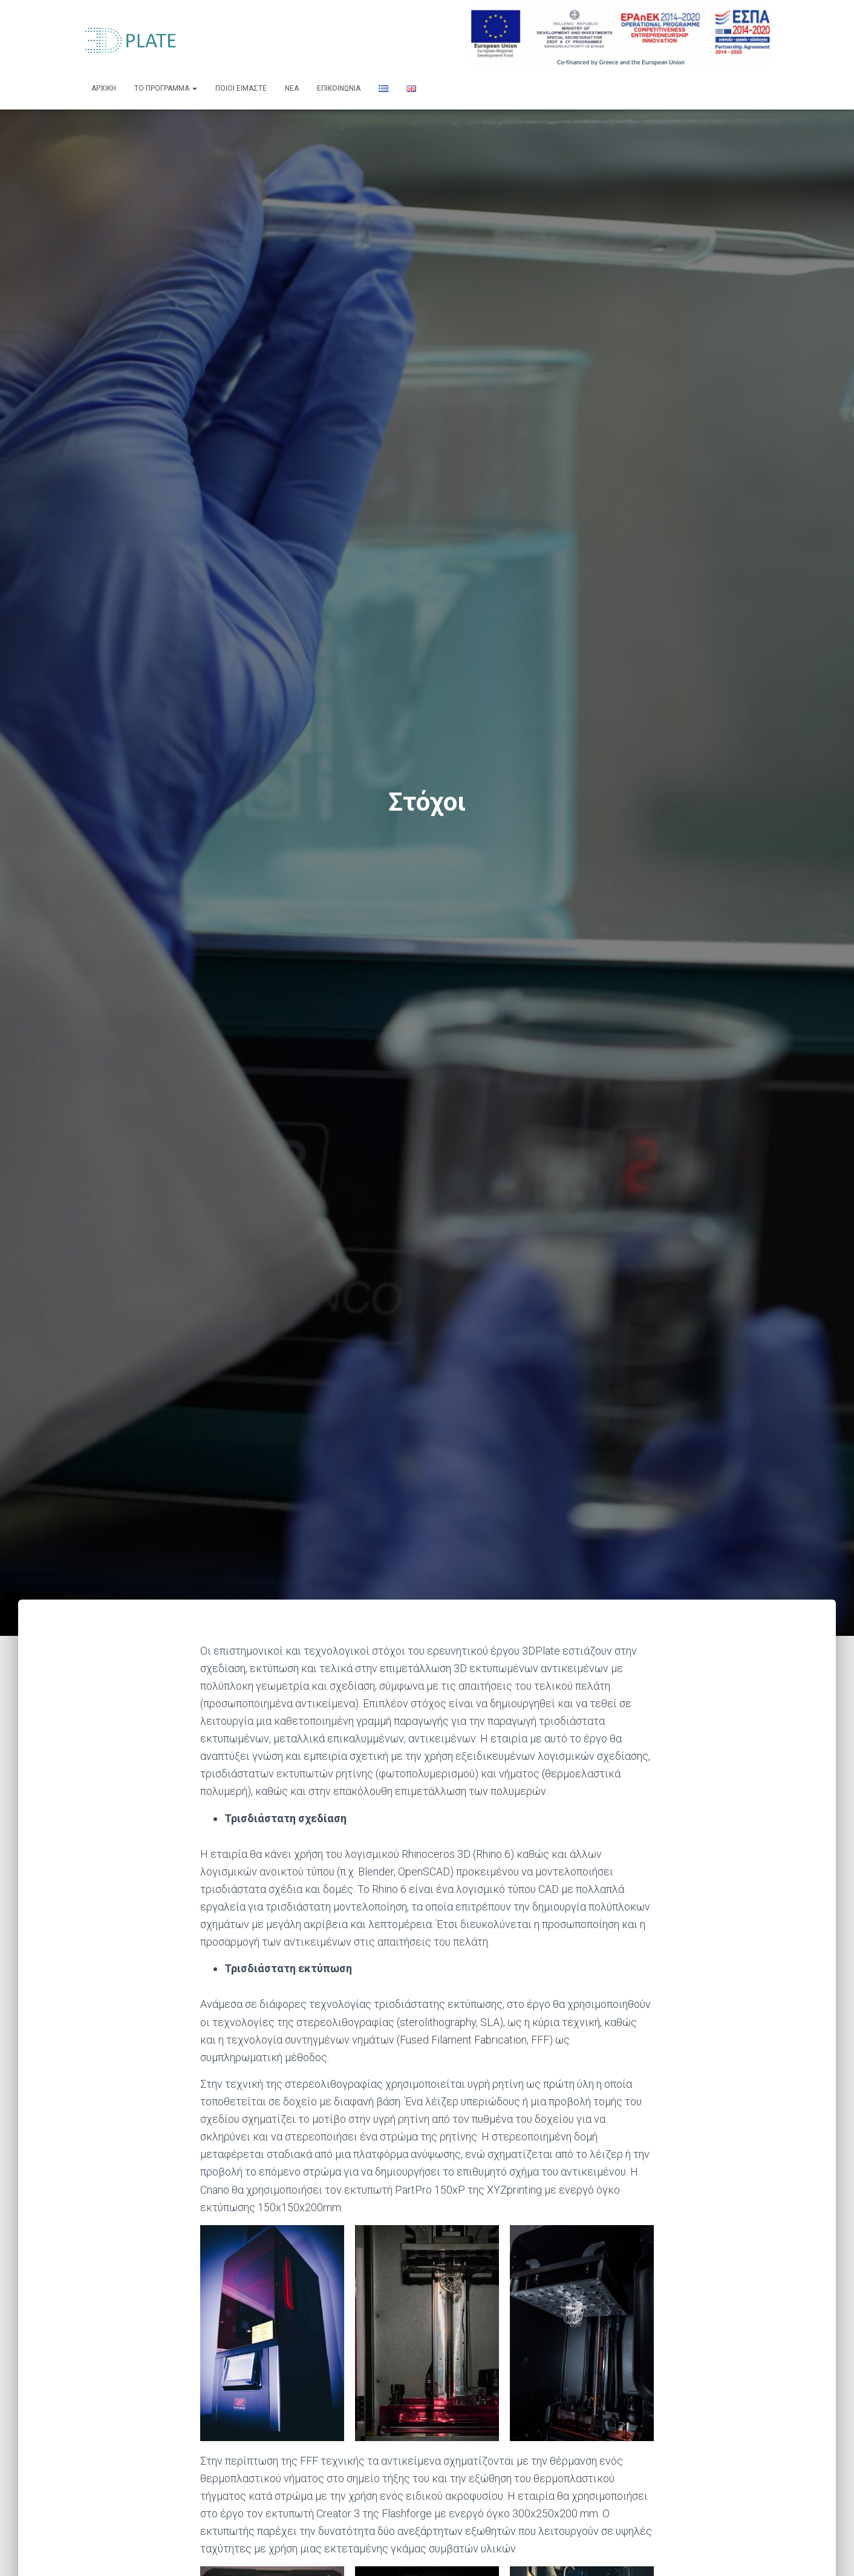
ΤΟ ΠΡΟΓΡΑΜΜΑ (165, 88)
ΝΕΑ (292, 88)
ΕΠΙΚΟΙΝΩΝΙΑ (338, 88)
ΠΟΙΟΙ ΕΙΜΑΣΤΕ (241, 88)
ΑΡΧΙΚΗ (103, 88)
